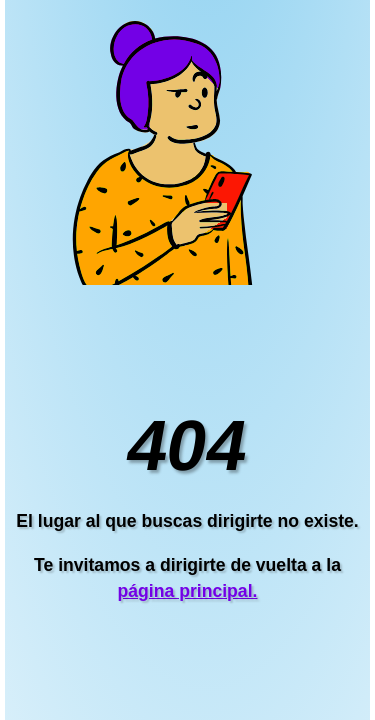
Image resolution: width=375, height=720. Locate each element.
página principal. (188, 591)
